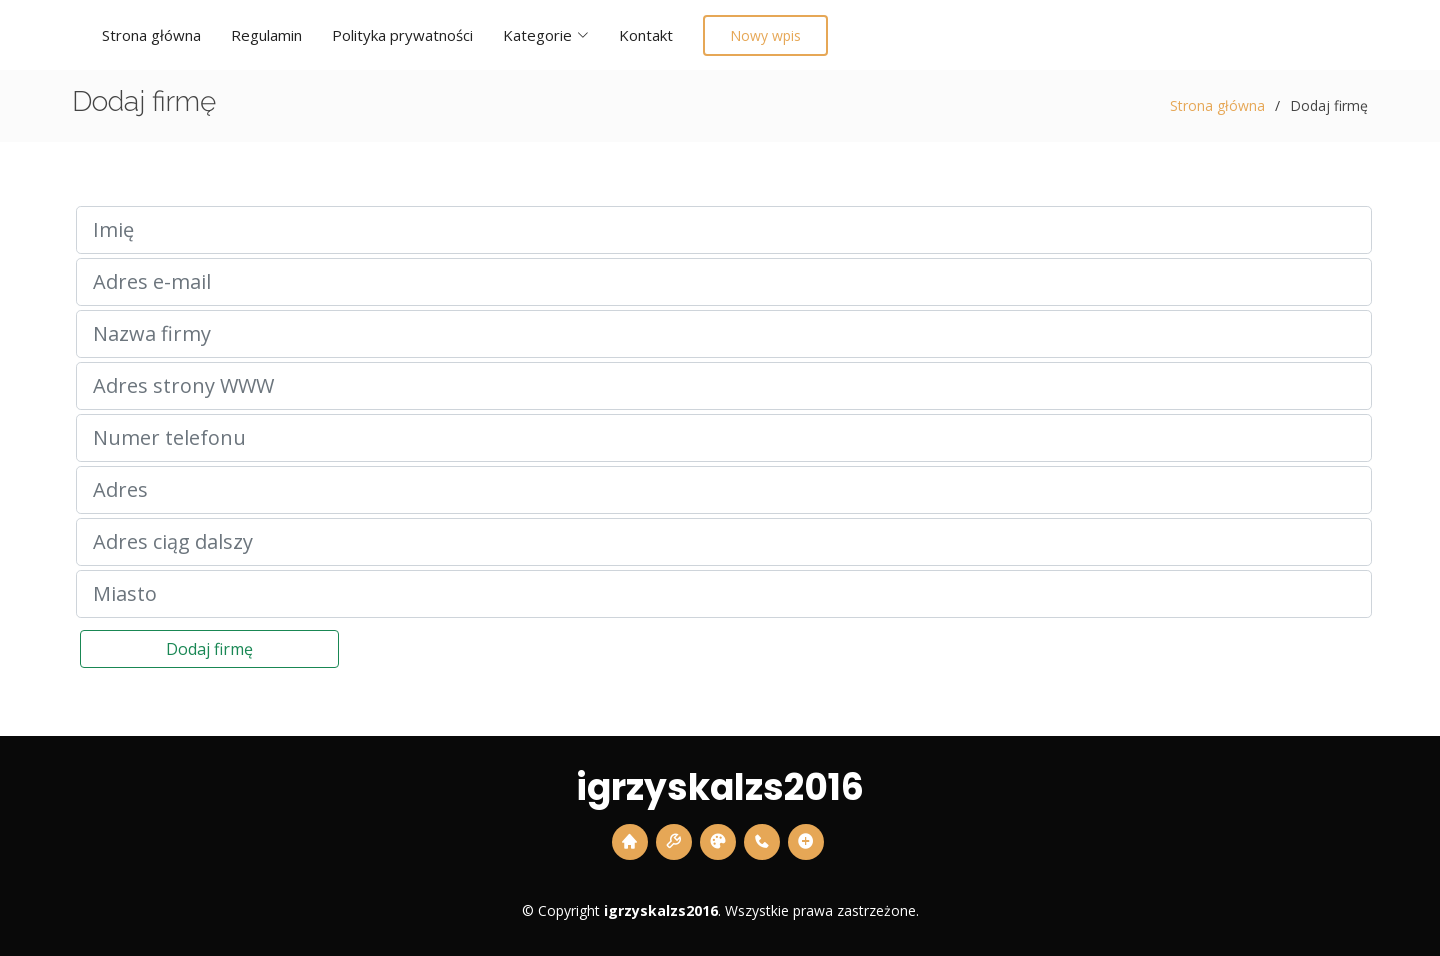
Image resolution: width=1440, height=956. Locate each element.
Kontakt (646, 35)
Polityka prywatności (402, 35)
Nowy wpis (765, 35)
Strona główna (151, 35)
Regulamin (266, 35)
